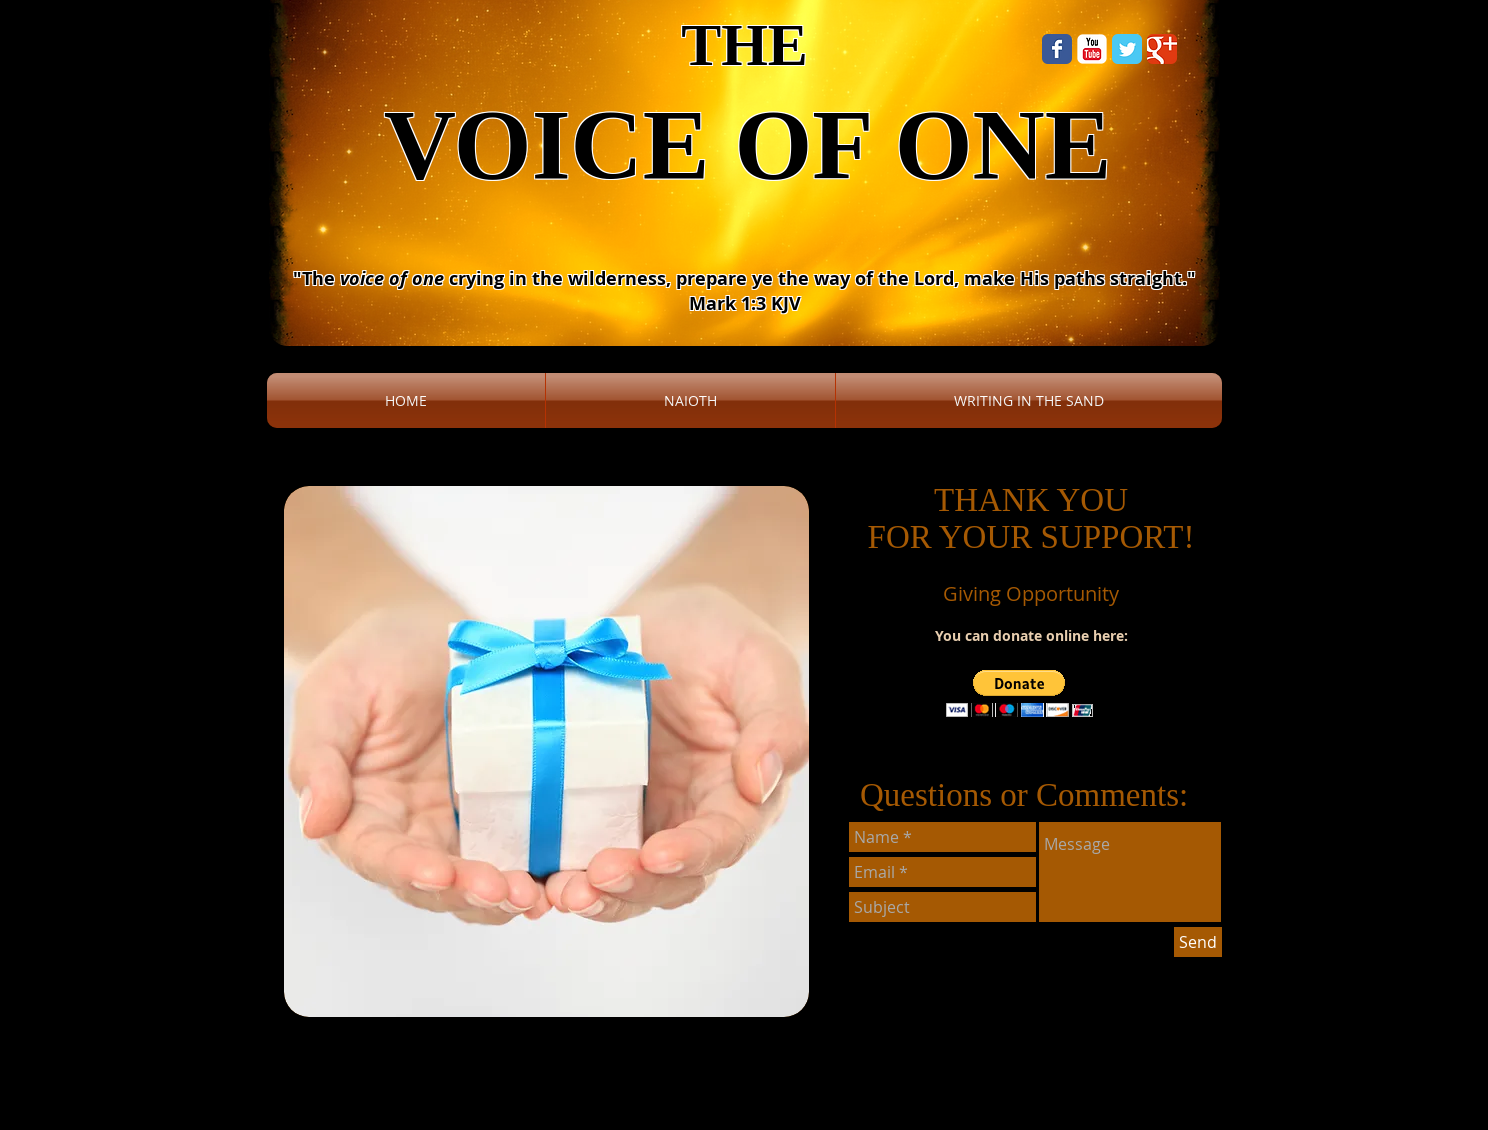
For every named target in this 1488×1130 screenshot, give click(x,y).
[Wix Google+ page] (1162, 49)
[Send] (1198, 942)
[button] (1019, 693)
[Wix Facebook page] (1057, 49)
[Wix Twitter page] (1127, 49)
